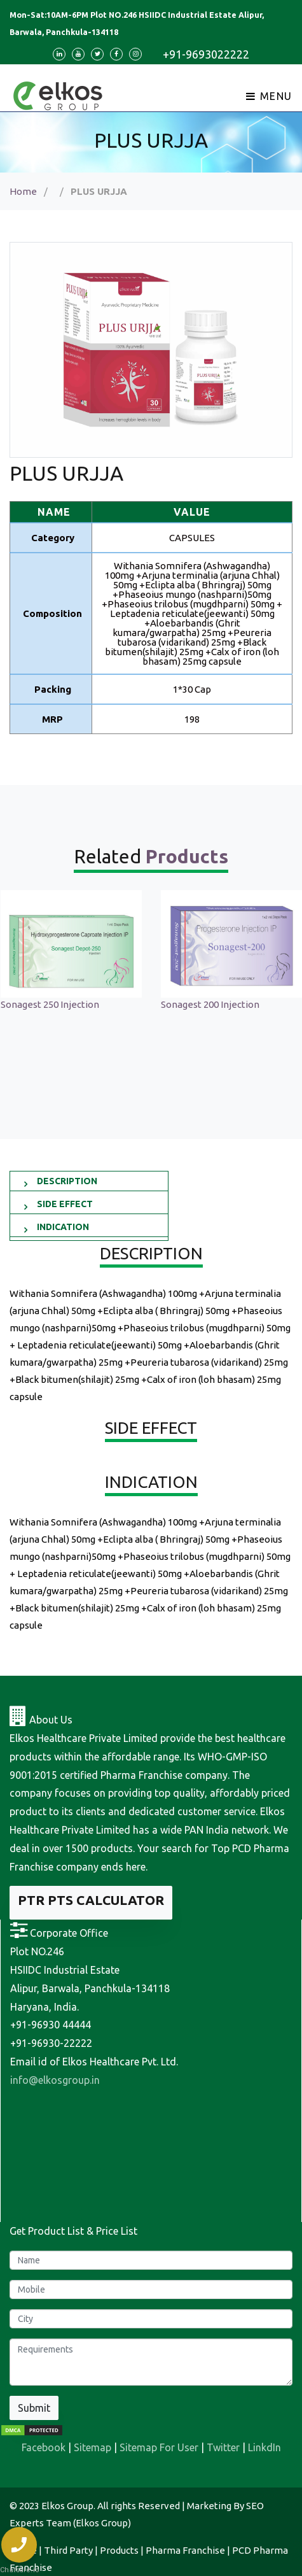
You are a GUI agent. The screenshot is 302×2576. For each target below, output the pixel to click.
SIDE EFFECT (65, 1204)
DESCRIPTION (67, 1181)
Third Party (68, 2550)
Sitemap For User (159, 2447)
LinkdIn (264, 2447)
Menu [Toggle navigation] (269, 96)
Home (23, 191)
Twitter (223, 2447)
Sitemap (92, 2447)
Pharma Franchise (185, 2550)
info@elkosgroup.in (55, 2080)
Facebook (43, 2447)
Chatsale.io (19, 2570)
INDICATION (63, 1227)
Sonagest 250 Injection (50, 1004)
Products (119, 2550)
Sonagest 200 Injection (210, 1004)
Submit (34, 2408)
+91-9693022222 (206, 54)
